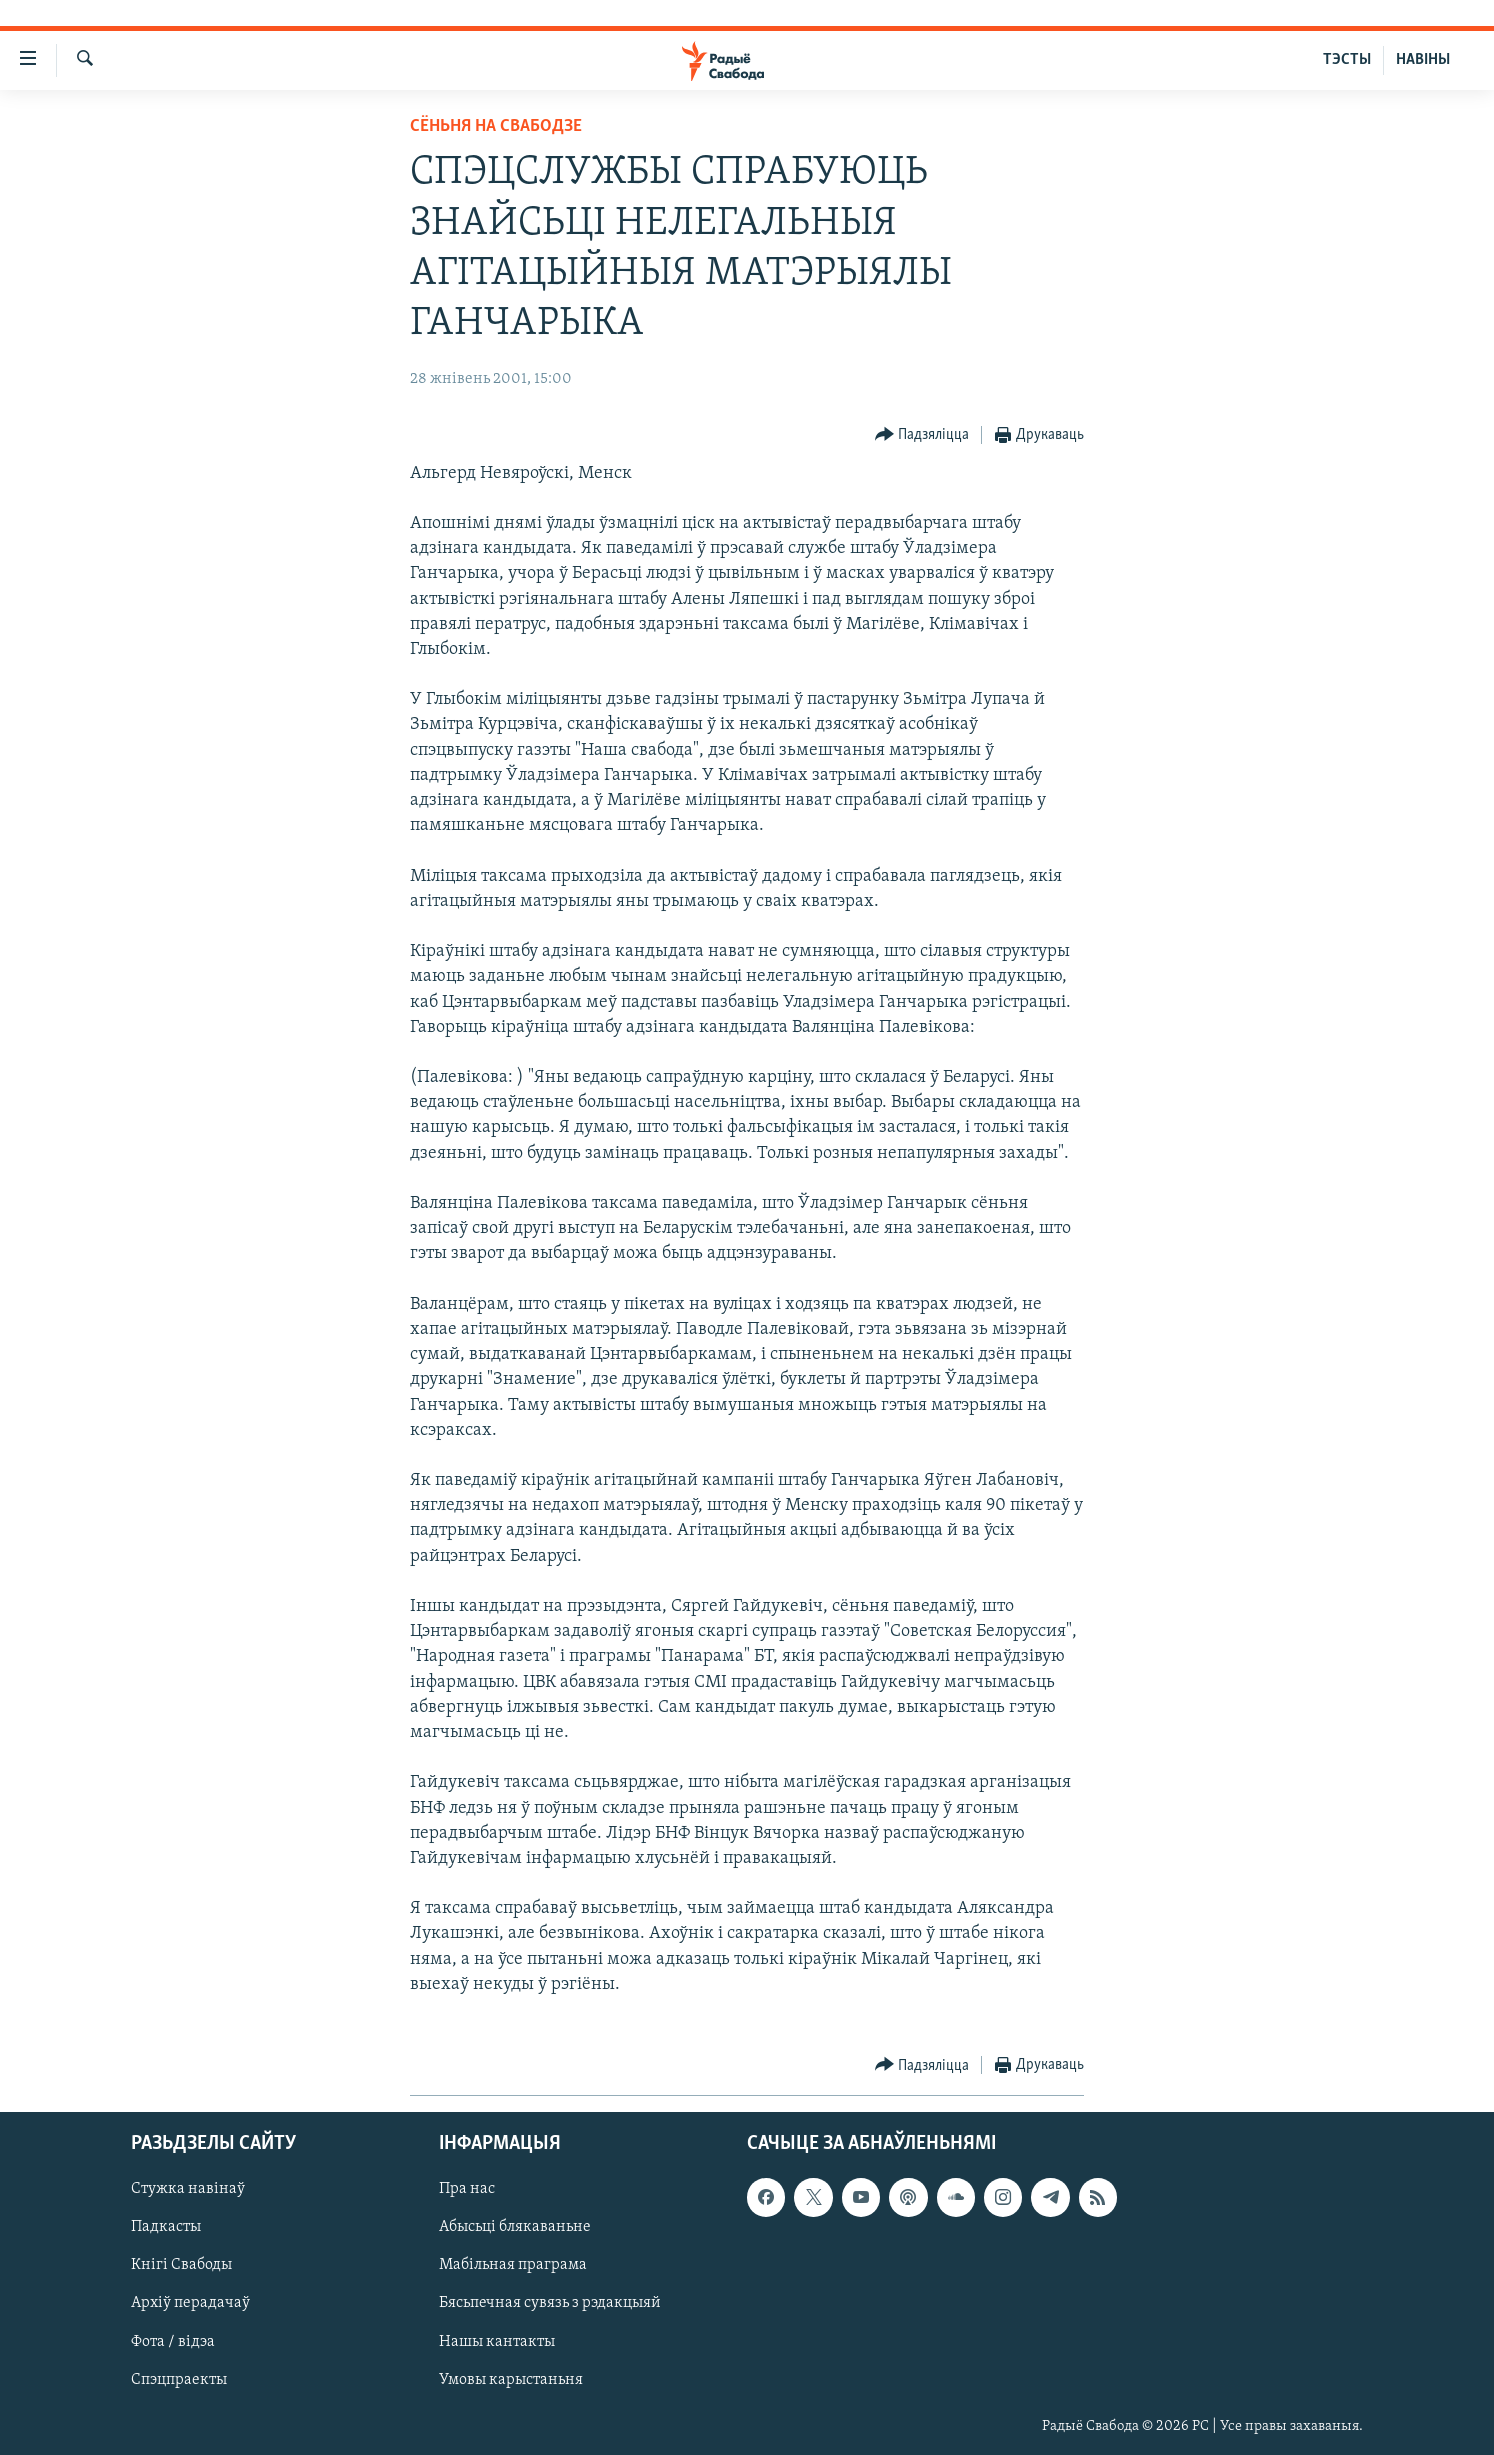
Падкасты (166, 2228)
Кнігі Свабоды (181, 2266)
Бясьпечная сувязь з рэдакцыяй (550, 2304)
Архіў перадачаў (190, 2304)
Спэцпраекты (179, 2380)
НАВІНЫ (1423, 60)
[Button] (922, 435)
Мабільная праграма (513, 2266)
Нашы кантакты (497, 2342)
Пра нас (467, 2190)
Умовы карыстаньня (511, 2380)
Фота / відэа (173, 2342)
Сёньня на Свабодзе (496, 126)
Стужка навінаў (188, 2190)
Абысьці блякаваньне (515, 2228)
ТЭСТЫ (1347, 60)
